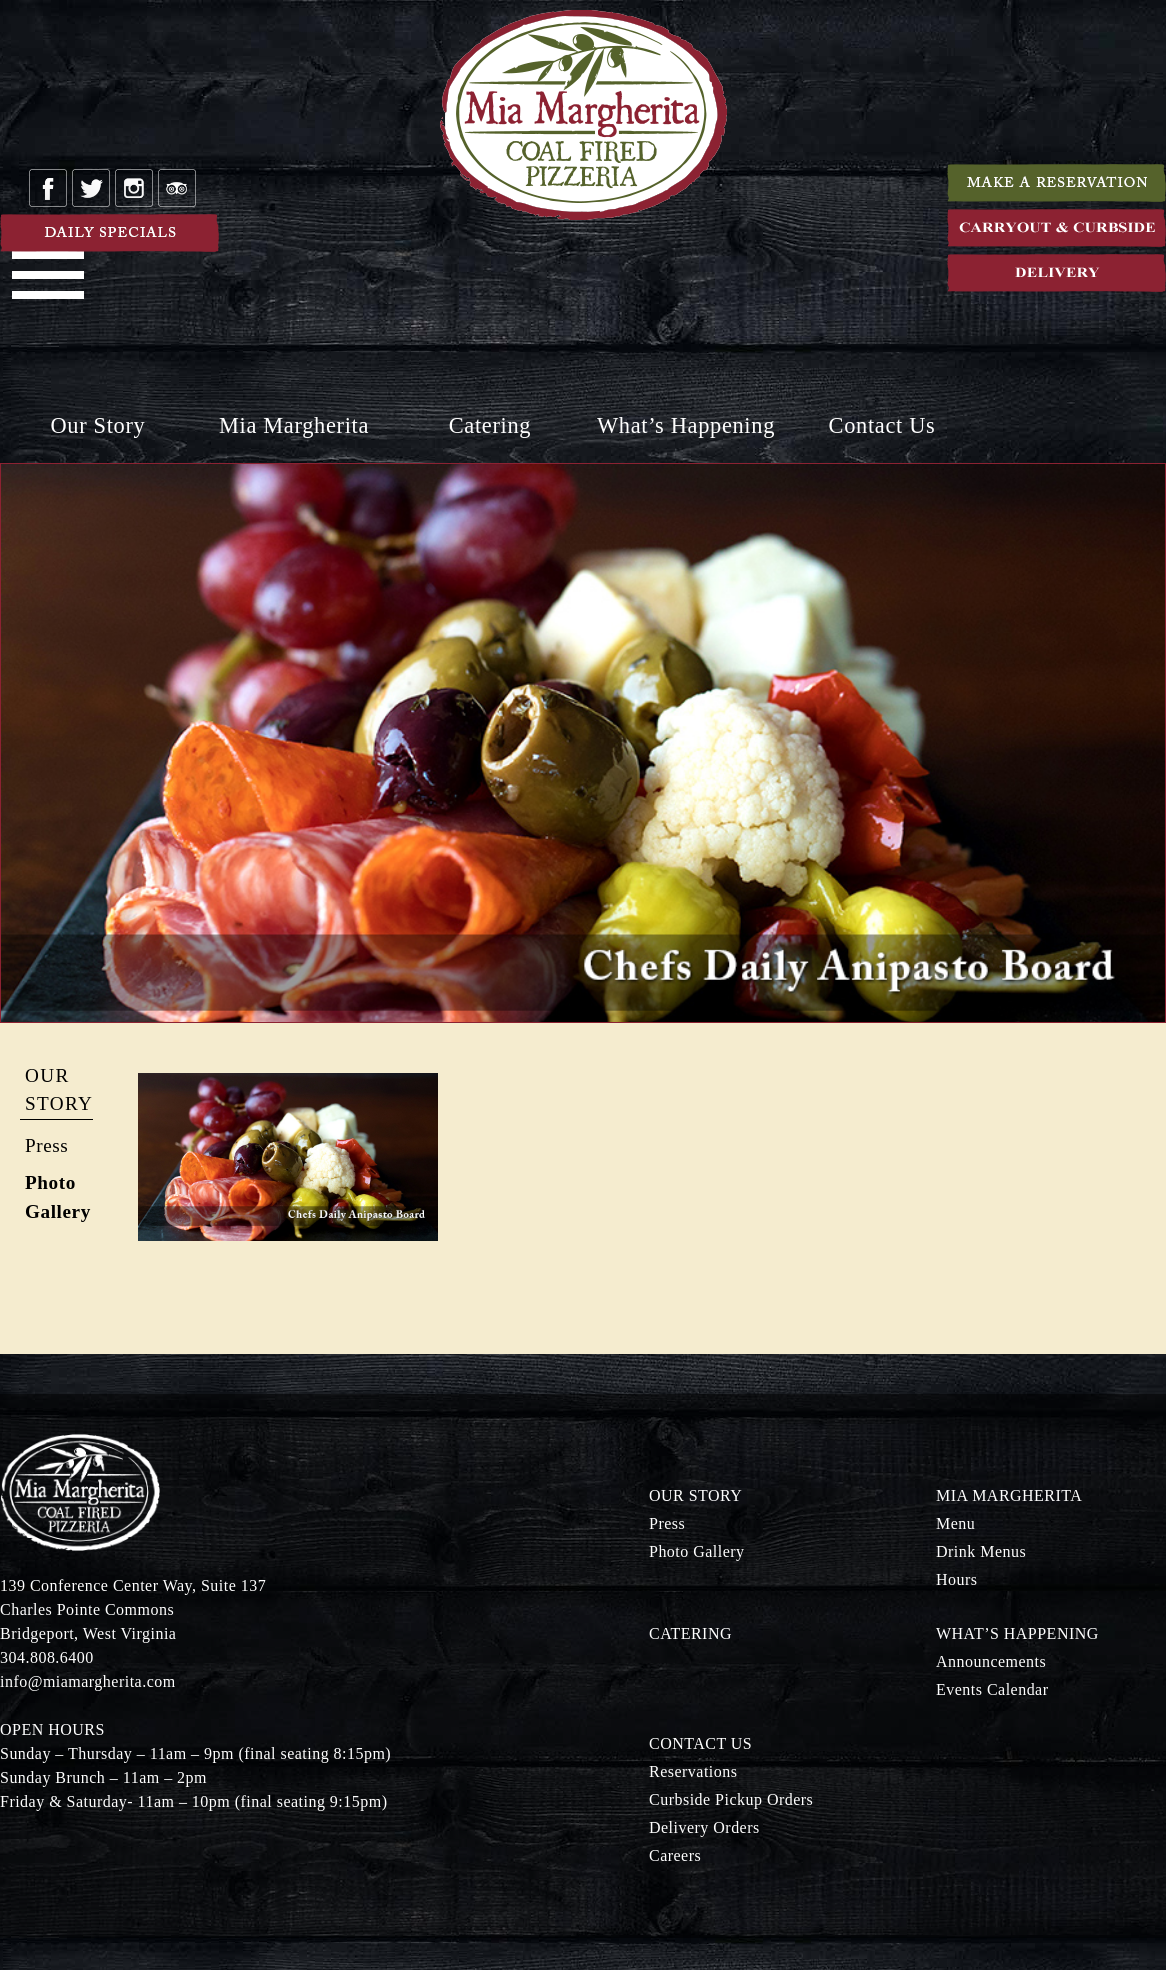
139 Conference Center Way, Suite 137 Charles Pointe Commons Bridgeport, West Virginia (133, 1609)
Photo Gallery (697, 1551)
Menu (955, 1523)
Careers (675, 1855)
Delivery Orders (704, 1827)
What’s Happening (686, 425)
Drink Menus (981, 1551)
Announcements (991, 1661)
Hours (957, 1579)
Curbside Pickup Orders (731, 1799)
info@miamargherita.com (88, 1681)
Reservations (693, 1771)
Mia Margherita (294, 425)
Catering (490, 425)
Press (46, 1145)
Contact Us (882, 425)
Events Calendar (992, 1689)
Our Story (98, 425)
